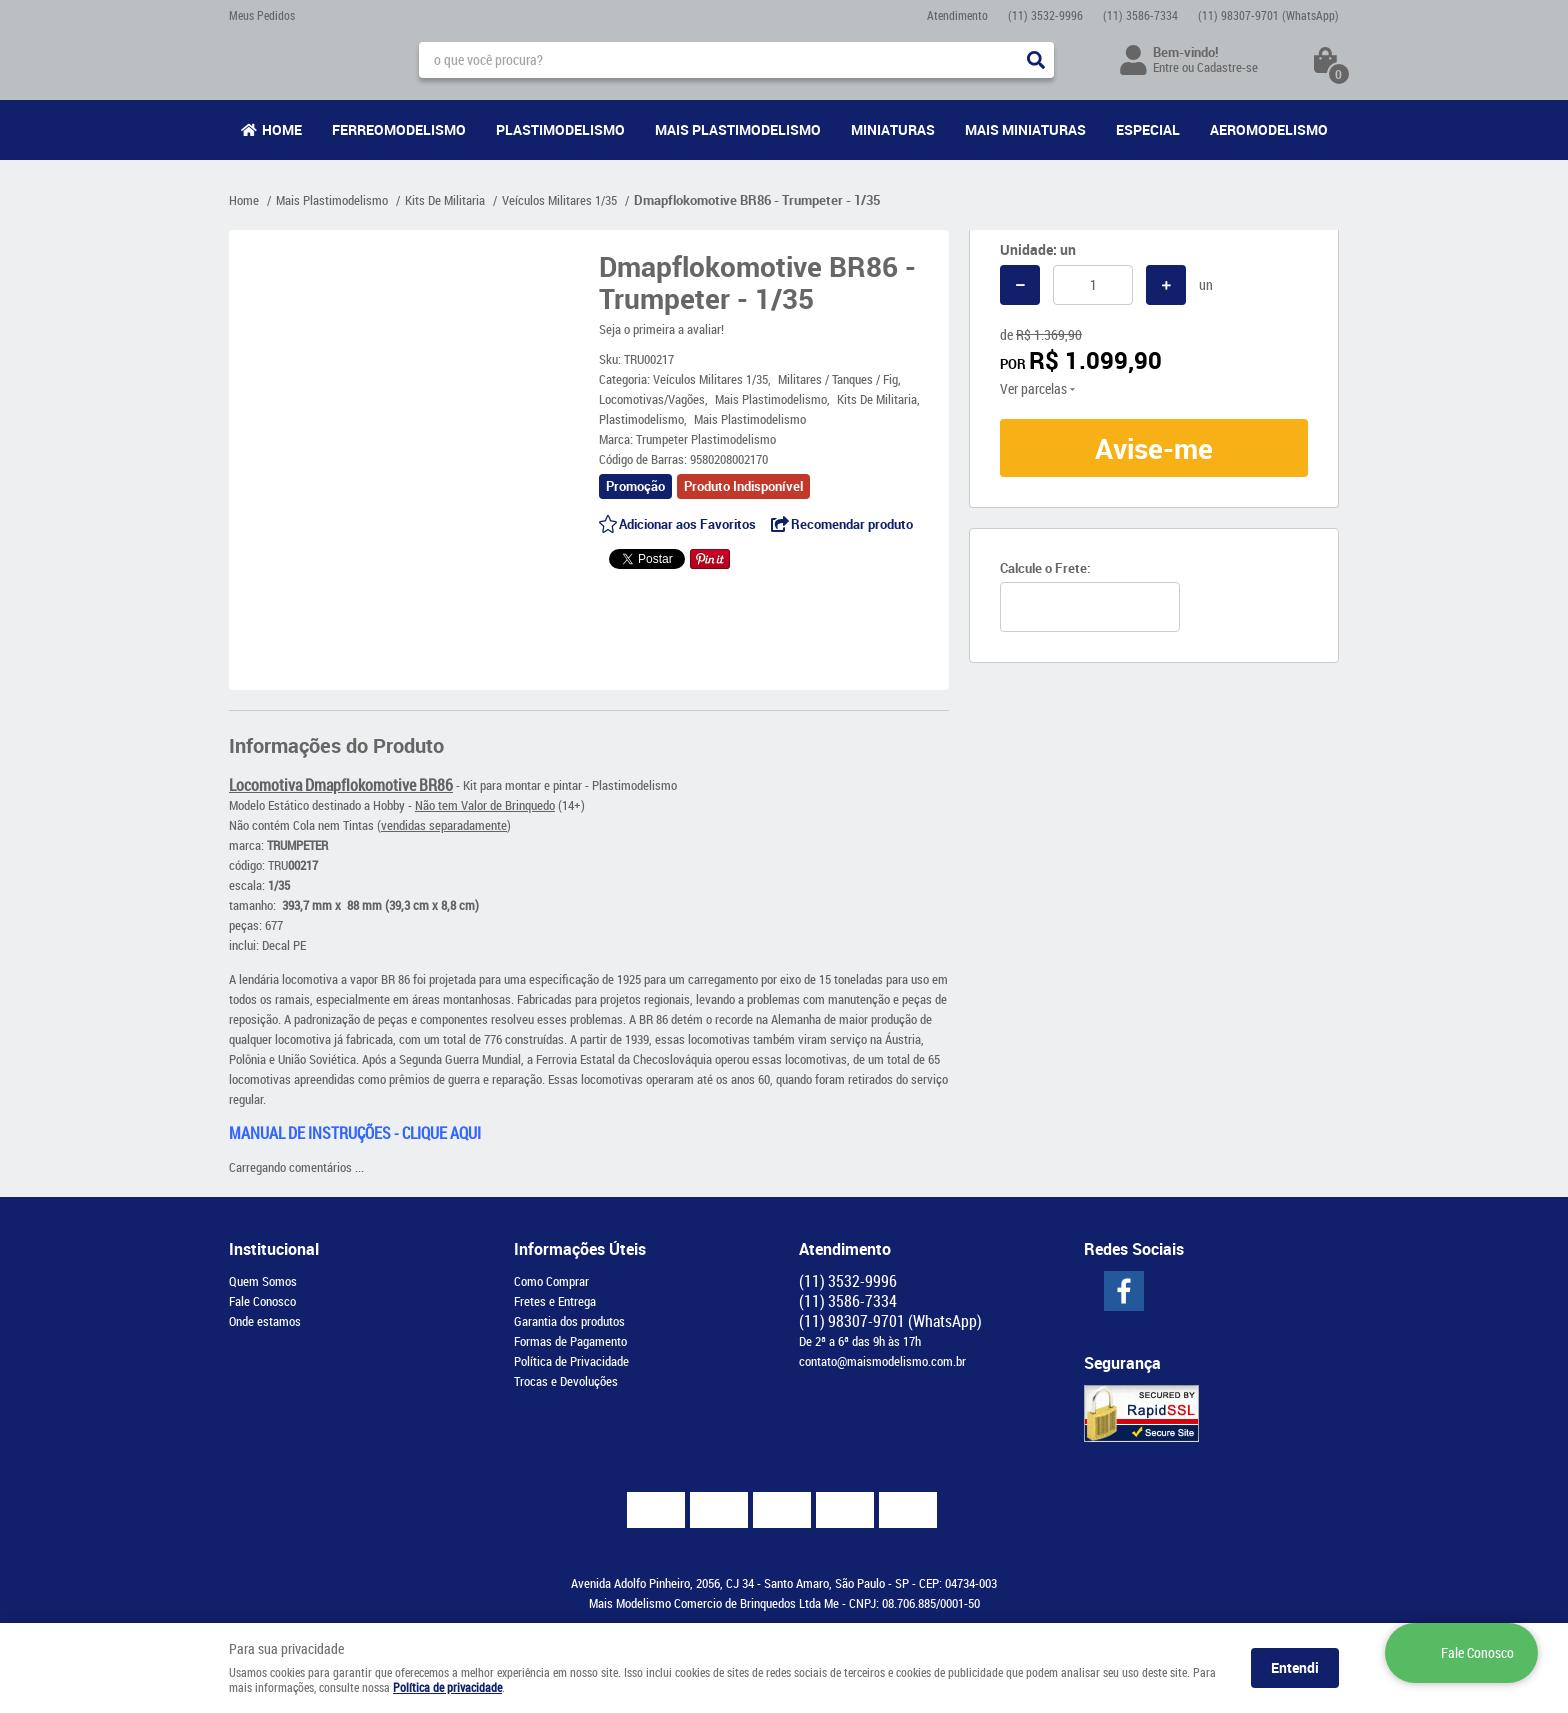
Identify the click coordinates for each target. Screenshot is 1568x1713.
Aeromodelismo (1269, 129)
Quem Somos (263, 1281)
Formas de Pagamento (570, 1341)
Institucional (274, 1249)
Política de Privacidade (571, 1361)
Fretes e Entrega (555, 1301)
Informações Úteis (580, 1249)
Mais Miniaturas (1025, 129)
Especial (1148, 129)
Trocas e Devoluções (566, 1381)
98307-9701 (1268, 15)
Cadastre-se (1227, 67)
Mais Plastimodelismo (738, 129)
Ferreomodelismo (399, 129)
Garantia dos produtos (569, 1321)
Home (282, 129)
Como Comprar (551, 1281)
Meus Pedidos (262, 15)
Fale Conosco (262, 1301)
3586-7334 (1140, 15)
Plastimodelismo (560, 129)
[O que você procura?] (1036, 60)
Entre (1166, 67)
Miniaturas (893, 129)
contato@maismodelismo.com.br (882, 1361)
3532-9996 (1045, 15)
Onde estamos (265, 1321)
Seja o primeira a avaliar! (661, 329)
